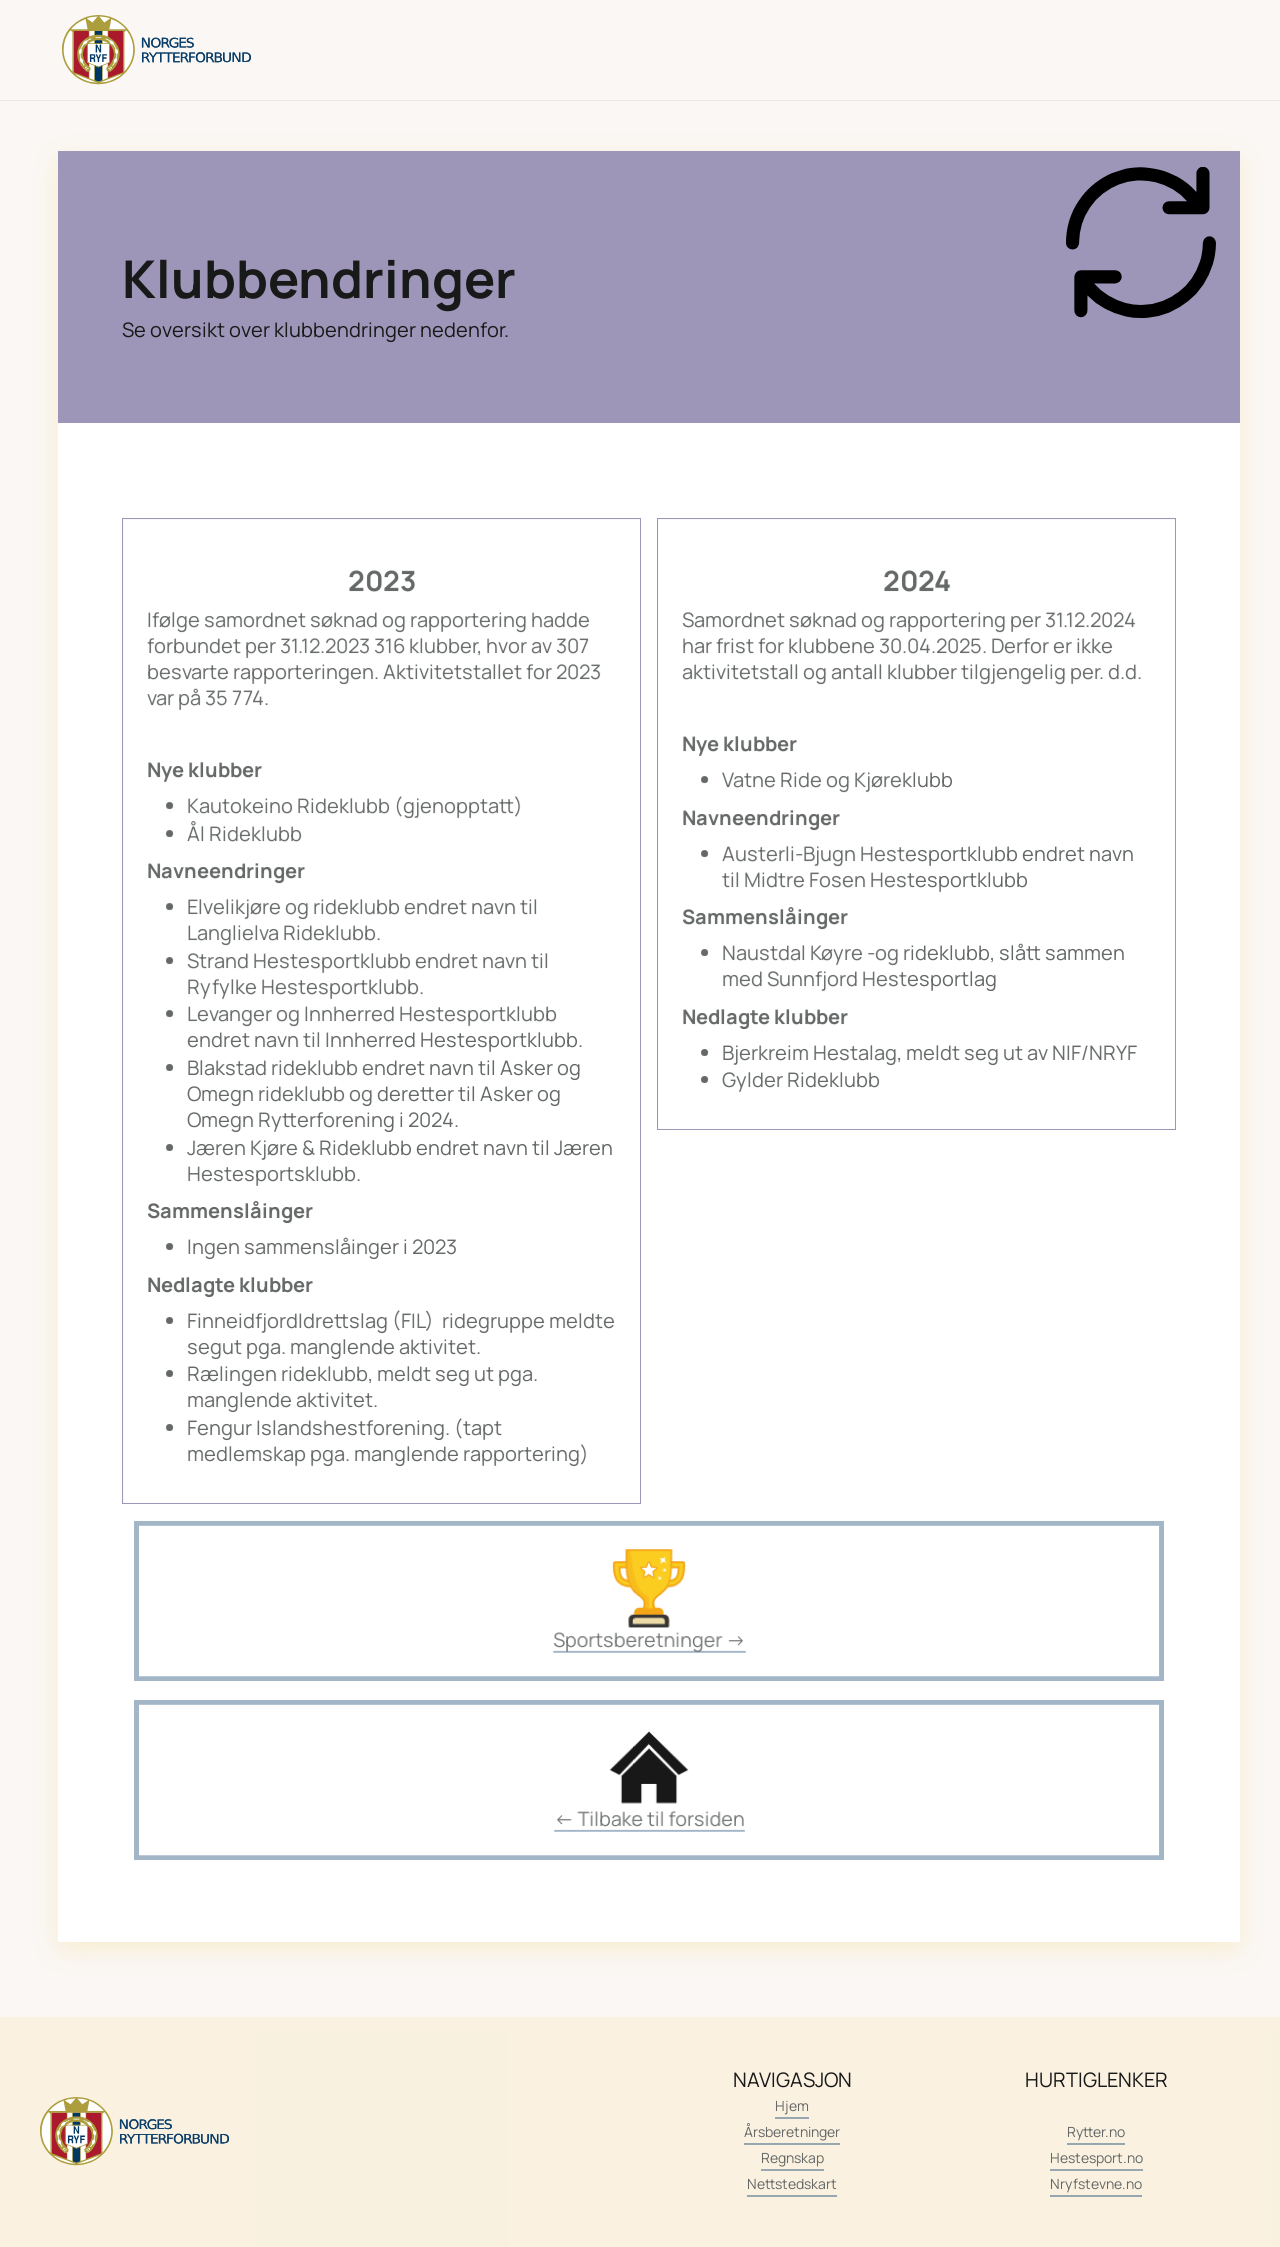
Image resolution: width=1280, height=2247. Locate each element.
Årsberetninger (792, 2131)
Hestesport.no (1096, 2157)
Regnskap (792, 2157)
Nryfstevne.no (1096, 2183)
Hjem (792, 2105)
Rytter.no (1096, 2131)
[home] (157, 50)
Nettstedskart (792, 2183)
